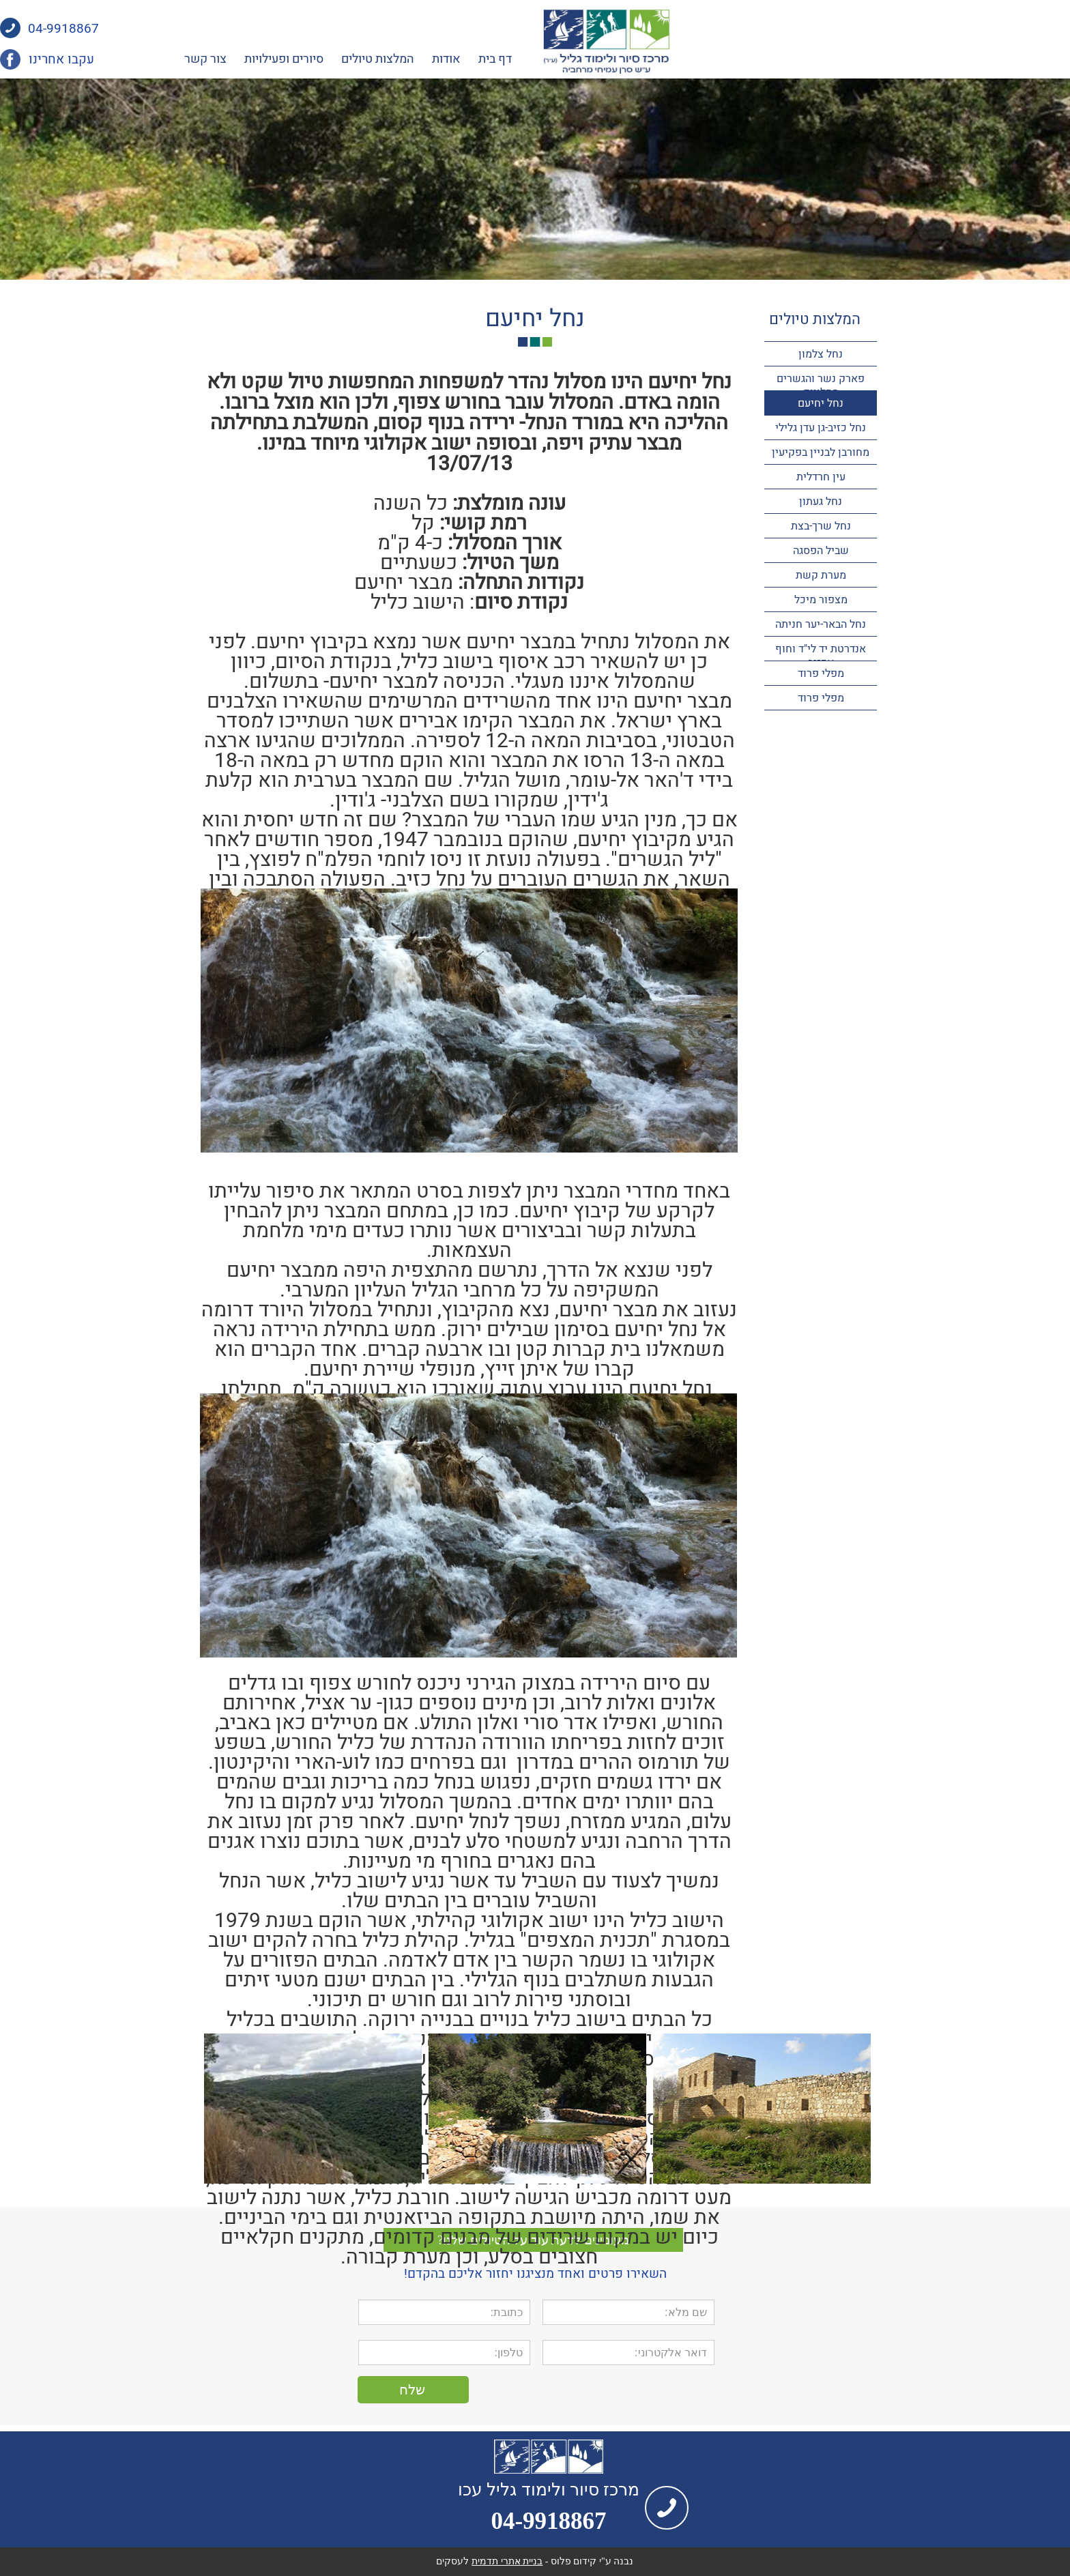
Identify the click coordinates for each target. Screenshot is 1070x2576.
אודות (647, 59)
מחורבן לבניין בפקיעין (820, 452)
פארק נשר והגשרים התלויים (821, 385)
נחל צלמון (820, 354)
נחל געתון (820, 501)
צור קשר (406, 59)
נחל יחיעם (820, 403)
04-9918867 (264, 29)
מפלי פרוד (821, 673)
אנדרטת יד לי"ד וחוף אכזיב (820, 655)
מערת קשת (821, 575)
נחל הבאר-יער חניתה (820, 624)
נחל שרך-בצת (821, 526)
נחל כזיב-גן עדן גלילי (820, 428)
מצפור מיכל (821, 600)
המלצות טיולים (578, 59)
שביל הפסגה (821, 551)
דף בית (695, 59)
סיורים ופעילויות (484, 59)
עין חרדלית (820, 477)
